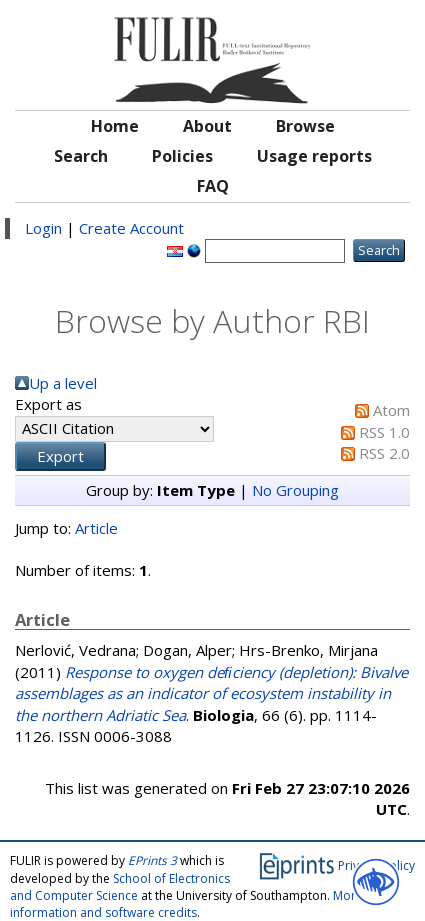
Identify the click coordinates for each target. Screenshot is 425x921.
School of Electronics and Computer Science (120, 887)
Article (96, 528)
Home (115, 126)
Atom (391, 410)
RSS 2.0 (384, 453)
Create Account (131, 228)
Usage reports (314, 156)
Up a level (63, 383)
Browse (305, 126)
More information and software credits (186, 904)
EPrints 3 (152, 860)
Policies (182, 156)
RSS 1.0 (384, 432)
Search (81, 156)
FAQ (213, 186)
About (207, 126)
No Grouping (295, 490)
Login (43, 228)
